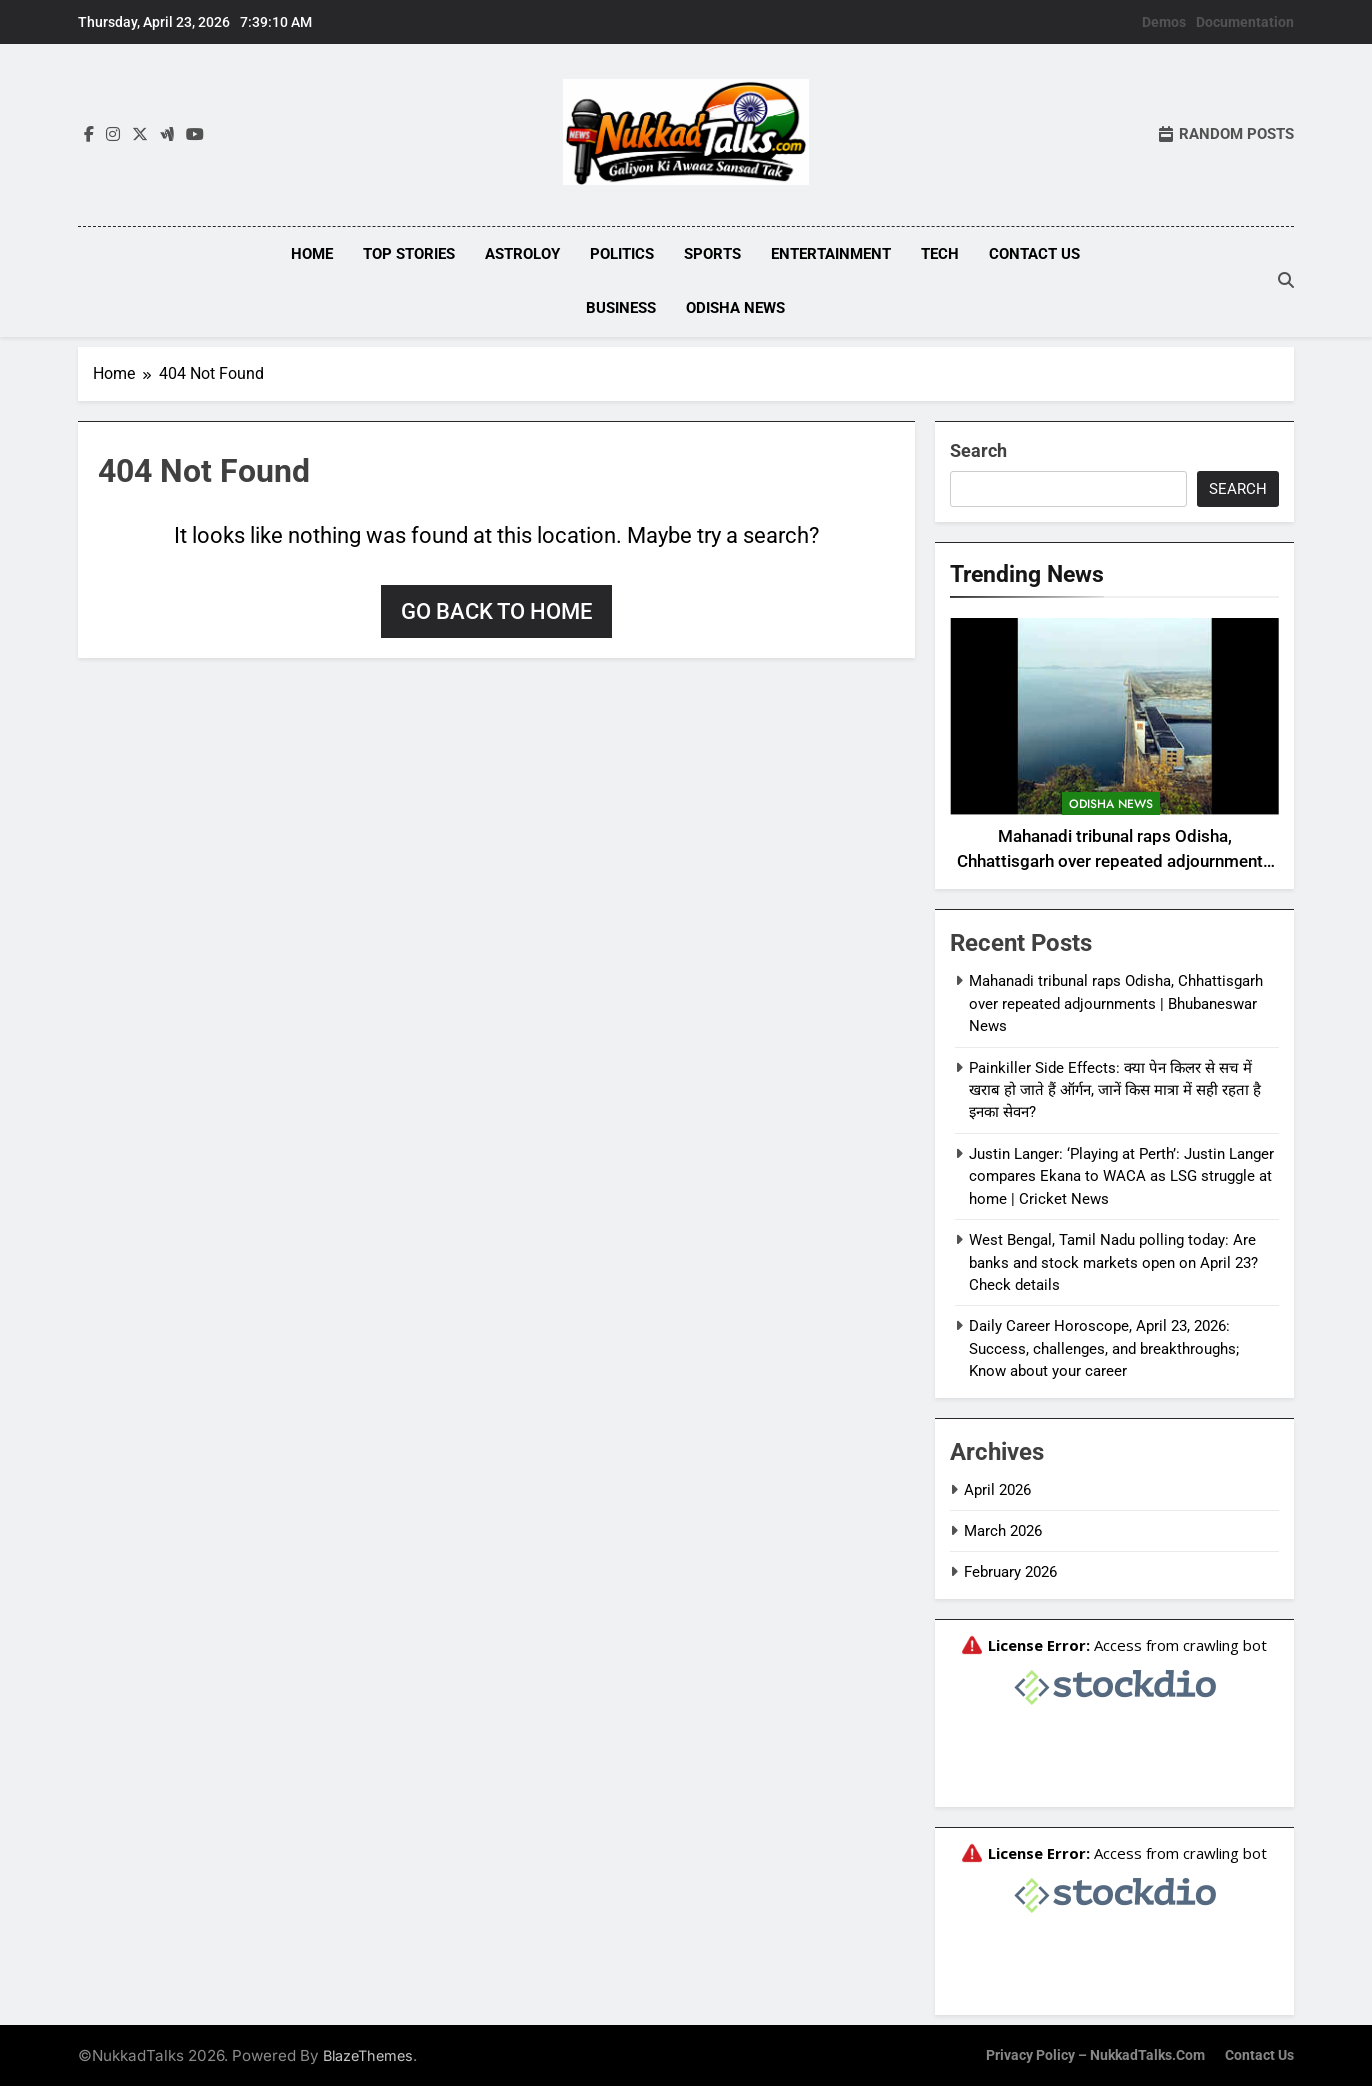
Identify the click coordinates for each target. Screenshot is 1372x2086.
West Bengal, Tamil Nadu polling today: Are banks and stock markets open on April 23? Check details (1113, 1260)
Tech (940, 254)
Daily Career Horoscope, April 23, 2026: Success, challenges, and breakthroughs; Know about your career (1104, 1346)
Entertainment (831, 254)
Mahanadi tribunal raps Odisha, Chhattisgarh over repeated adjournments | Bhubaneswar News (1114, 859)
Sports (712, 254)
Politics (622, 254)
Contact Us (1034, 254)
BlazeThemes (368, 2053)
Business (621, 308)
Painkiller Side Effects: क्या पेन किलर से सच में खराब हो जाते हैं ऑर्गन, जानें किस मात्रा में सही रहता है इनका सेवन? (1115, 1088)
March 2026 (1003, 1529)
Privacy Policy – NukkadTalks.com (1095, 2053)
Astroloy (522, 254)
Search (978, 448)
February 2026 (1010, 1571)
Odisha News (735, 308)
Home (312, 254)
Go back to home (496, 609)
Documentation (1245, 22)
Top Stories (409, 254)
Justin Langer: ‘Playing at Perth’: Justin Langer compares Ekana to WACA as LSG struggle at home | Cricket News (1121, 1174)
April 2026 (997, 1488)
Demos (1164, 22)
